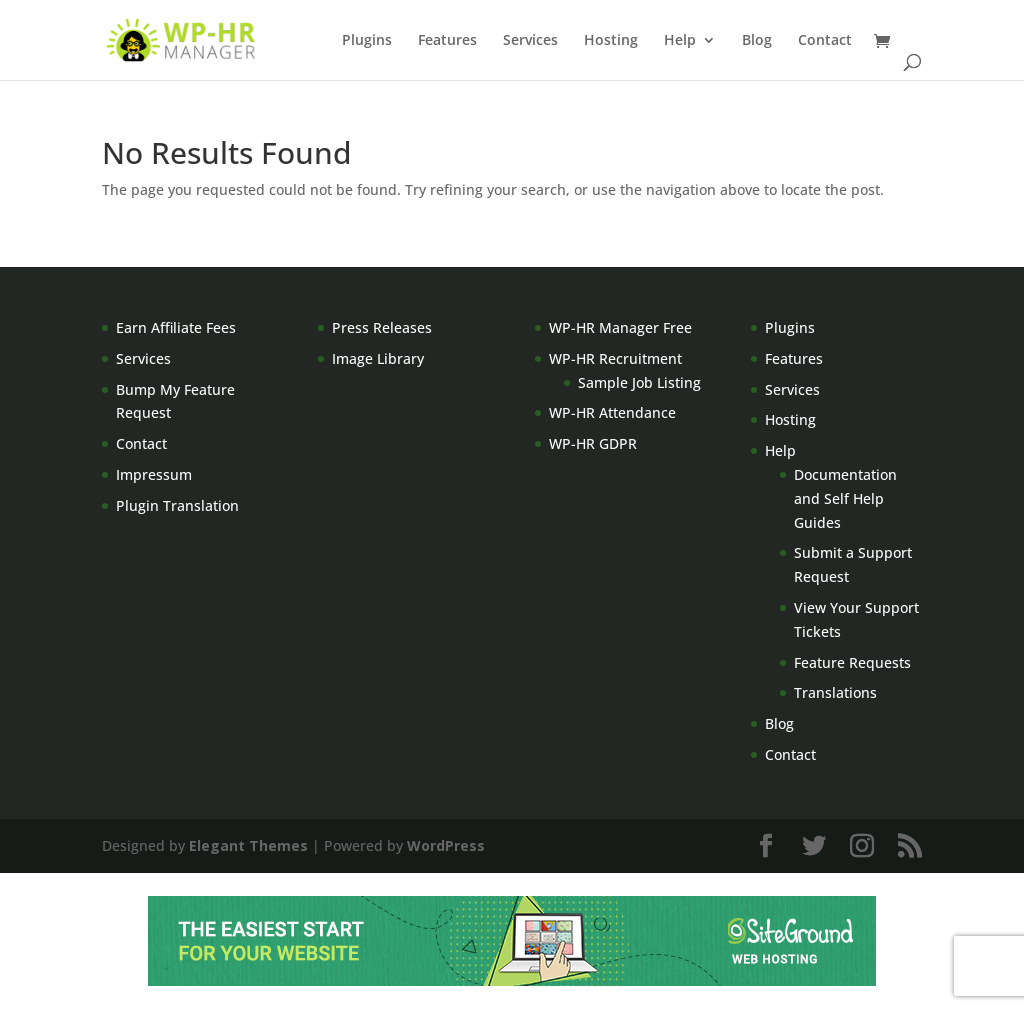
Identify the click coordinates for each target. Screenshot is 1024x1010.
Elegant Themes (248, 845)
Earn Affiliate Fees (176, 327)
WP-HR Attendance (612, 412)
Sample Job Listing (639, 382)
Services (530, 41)
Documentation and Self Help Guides (845, 498)
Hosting (611, 41)
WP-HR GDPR (593, 443)
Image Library (378, 358)
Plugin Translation (177, 505)
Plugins (367, 41)
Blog (757, 41)
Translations (835, 692)
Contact (825, 41)
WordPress (446, 845)
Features (447, 41)
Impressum (154, 474)
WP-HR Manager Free (620, 327)
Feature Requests (852, 662)
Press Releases (382, 327)
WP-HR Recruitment (615, 358)
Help (680, 41)
